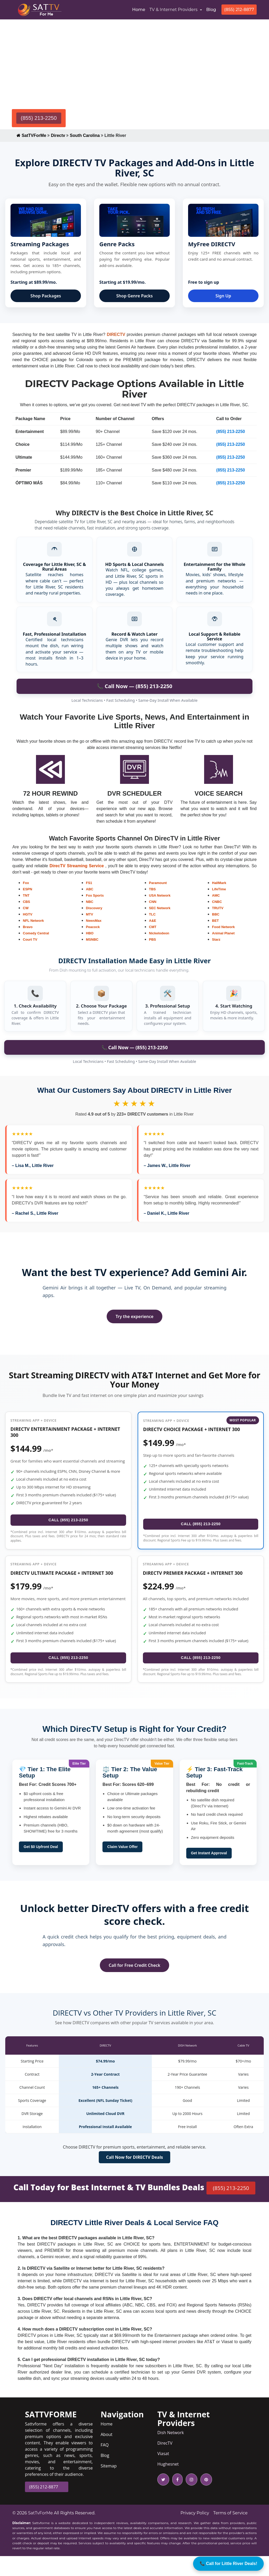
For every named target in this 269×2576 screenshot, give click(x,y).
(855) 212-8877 (239, 9)
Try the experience (134, 1316)
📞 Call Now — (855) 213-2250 (134, 1047)
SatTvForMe (40, 2532)
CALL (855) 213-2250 (68, 1528)
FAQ (105, 2465)
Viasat (163, 2473)
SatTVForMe (31, 135)
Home (139, 9)
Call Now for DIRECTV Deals (134, 2177)
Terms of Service (230, 2532)
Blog (211, 9)
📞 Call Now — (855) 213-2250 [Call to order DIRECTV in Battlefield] (134, 686)
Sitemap (109, 2486)
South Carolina (85, 135)
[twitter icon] (163, 2499)
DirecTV (164, 2463)
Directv (58, 135)
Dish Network (170, 2452)
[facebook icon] (176, 2499)
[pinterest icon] (205, 2499)
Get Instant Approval (209, 1873)
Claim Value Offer (122, 1867)
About (106, 2454)
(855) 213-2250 (39, 118)
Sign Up (223, 296)
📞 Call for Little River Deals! (228, 2563)
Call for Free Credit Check (134, 1985)
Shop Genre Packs (134, 296)
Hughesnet (168, 2484)
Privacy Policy (194, 2532)
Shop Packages (45, 296)
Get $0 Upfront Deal (41, 1867)
